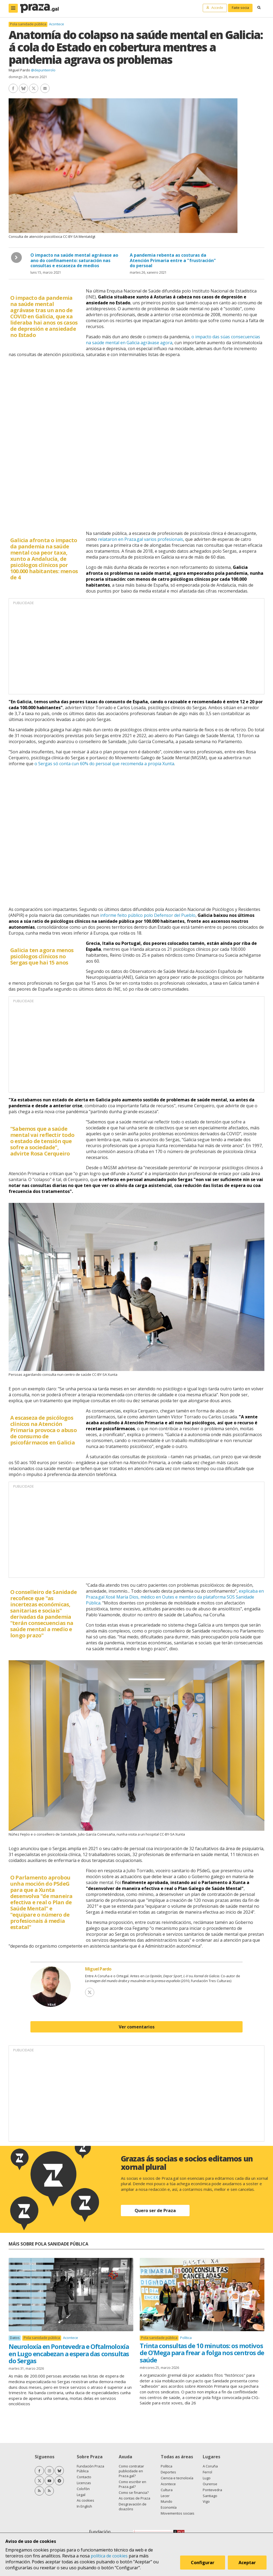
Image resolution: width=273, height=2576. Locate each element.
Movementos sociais (177, 2513)
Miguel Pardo (19, 70)
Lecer (165, 2495)
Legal (81, 2494)
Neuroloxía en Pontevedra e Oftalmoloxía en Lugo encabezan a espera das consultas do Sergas (69, 2353)
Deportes (168, 2472)
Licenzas (84, 2482)
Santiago (210, 2495)
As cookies (85, 2500)
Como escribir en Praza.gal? (132, 2484)
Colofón (83, 2488)
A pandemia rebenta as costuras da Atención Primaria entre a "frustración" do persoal (173, 260)
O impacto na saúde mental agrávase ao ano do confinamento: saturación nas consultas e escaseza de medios (74, 260)
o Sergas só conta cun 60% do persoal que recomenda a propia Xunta (104, 764)
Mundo (166, 2501)
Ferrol (207, 2472)
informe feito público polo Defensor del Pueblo (147, 915)
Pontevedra (212, 2489)
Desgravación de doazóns (132, 2506)
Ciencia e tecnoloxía (177, 2478)
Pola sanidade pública (28, 24)
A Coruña (210, 2466)
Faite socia (240, 7)
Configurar (203, 2564)
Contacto (84, 2476)
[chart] (136, 443)
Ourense (210, 2483)
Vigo (206, 2501)
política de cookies (109, 2556)
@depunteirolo (43, 70)
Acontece (56, 24)
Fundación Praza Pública (90, 2468)
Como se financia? (134, 2492)
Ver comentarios (137, 2027)
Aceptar (248, 2564)
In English (84, 2506)
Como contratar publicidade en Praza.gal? (131, 2471)
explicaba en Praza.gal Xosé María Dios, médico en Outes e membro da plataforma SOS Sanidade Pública (175, 1597)
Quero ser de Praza (155, 2210)
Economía (169, 2507)
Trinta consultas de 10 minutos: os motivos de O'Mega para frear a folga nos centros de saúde (202, 2352)
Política (186, 2337)
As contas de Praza (134, 2498)
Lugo (207, 2478)
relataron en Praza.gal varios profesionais (140, 539)
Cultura (167, 2489)
